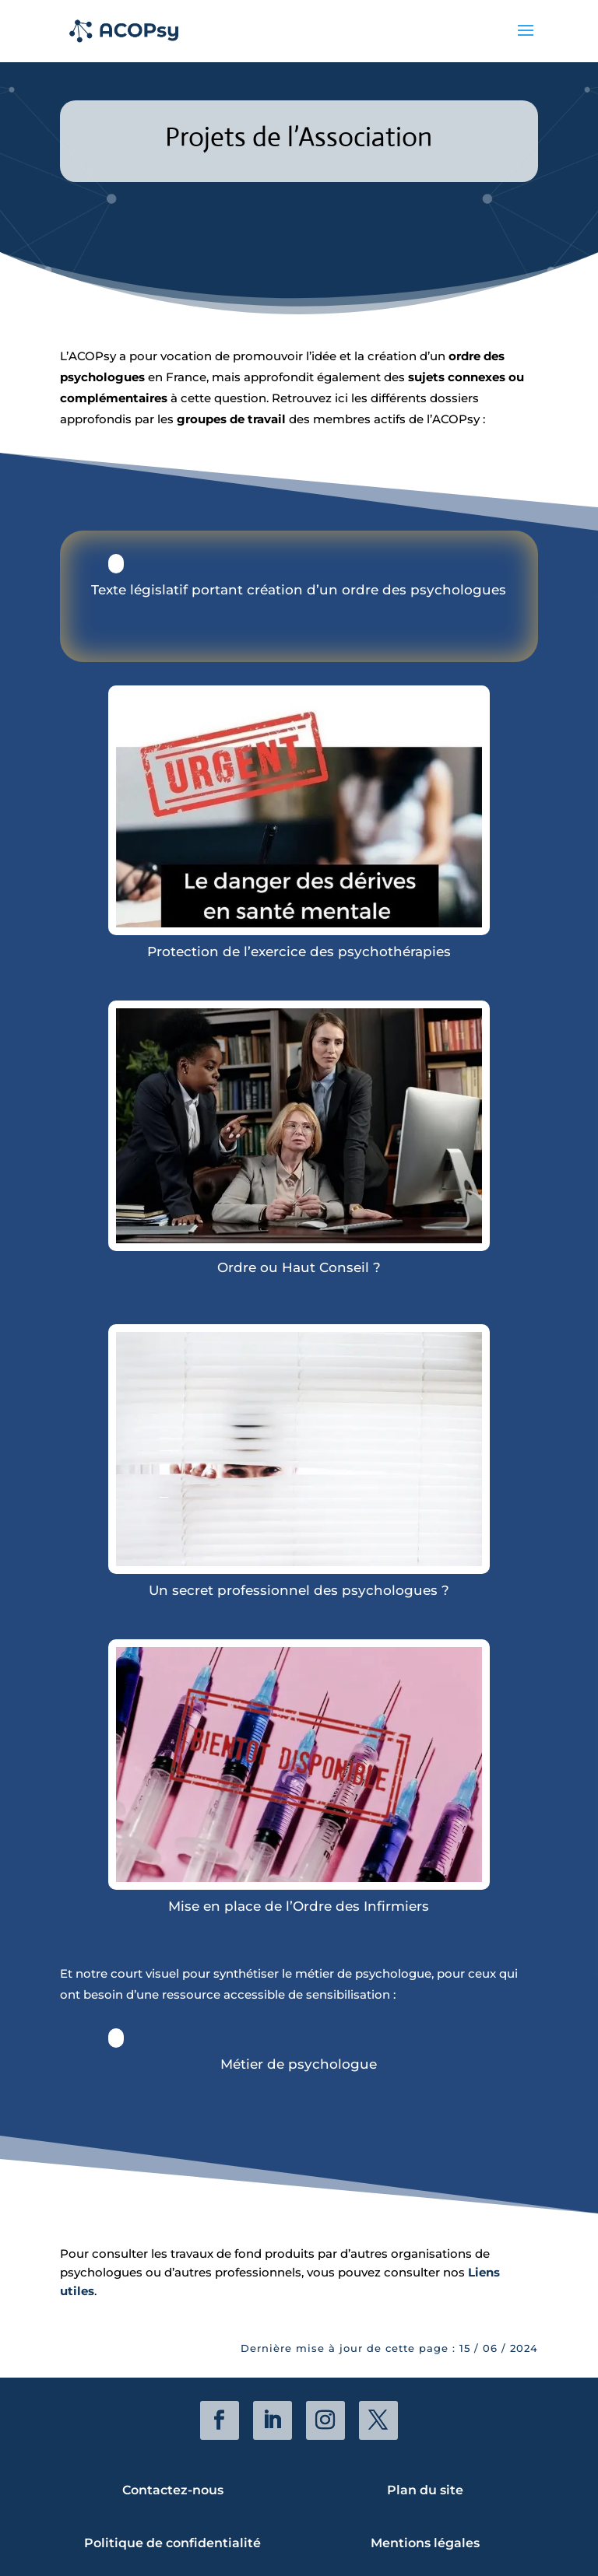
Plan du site (425, 2490)
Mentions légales (425, 2543)
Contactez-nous (172, 2490)
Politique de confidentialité (172, 2543)
